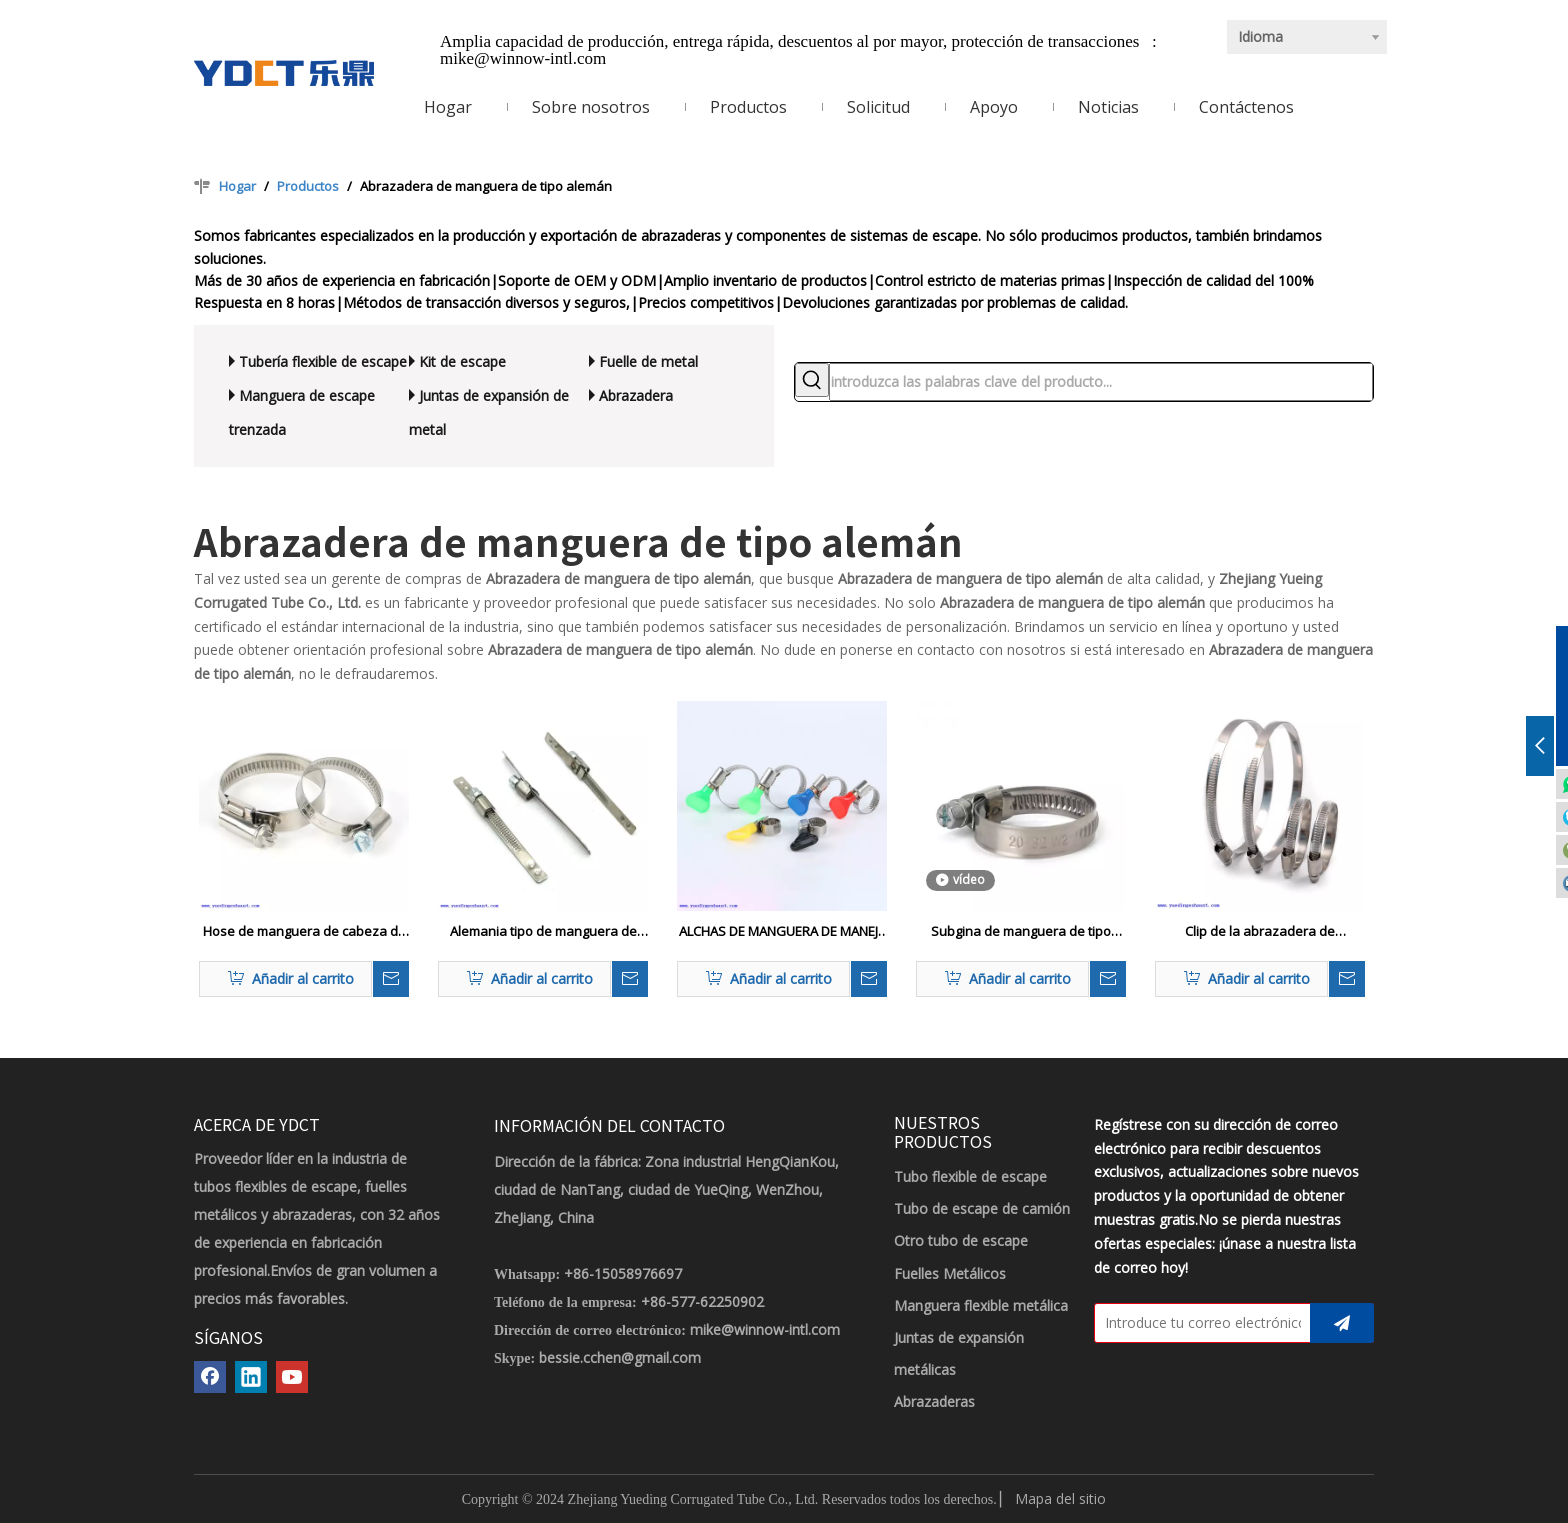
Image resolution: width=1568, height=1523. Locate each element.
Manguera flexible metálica (981, 1305)
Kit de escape (462, 361)
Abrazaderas (934, 1401)
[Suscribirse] (1342, 1323)
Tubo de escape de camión (982, 1208)
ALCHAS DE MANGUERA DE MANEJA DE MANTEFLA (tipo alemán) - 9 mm (782, 932)
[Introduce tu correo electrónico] (1198, 1323)
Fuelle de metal (648, 361)
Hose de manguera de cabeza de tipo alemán (304, 932)
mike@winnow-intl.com (523, 58)
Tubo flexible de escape (970, 1176)
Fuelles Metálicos (950, 1273)
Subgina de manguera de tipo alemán (1021, 932)
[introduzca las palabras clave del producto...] (1101, 382)
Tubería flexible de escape (323, 361)
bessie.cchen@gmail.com (620, 1357)
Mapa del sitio (1060, 1498)
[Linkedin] (251, 1377)
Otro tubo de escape (961, 1240)
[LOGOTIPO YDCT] (284, 73)
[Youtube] (292, 1377)
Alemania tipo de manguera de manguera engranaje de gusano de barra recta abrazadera (543, 932)
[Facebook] (210, 1377)
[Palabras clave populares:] (812, 380)
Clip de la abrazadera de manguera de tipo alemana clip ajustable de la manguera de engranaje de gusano (1260, 932)
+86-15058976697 (623, 1273)
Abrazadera (636, 395)
